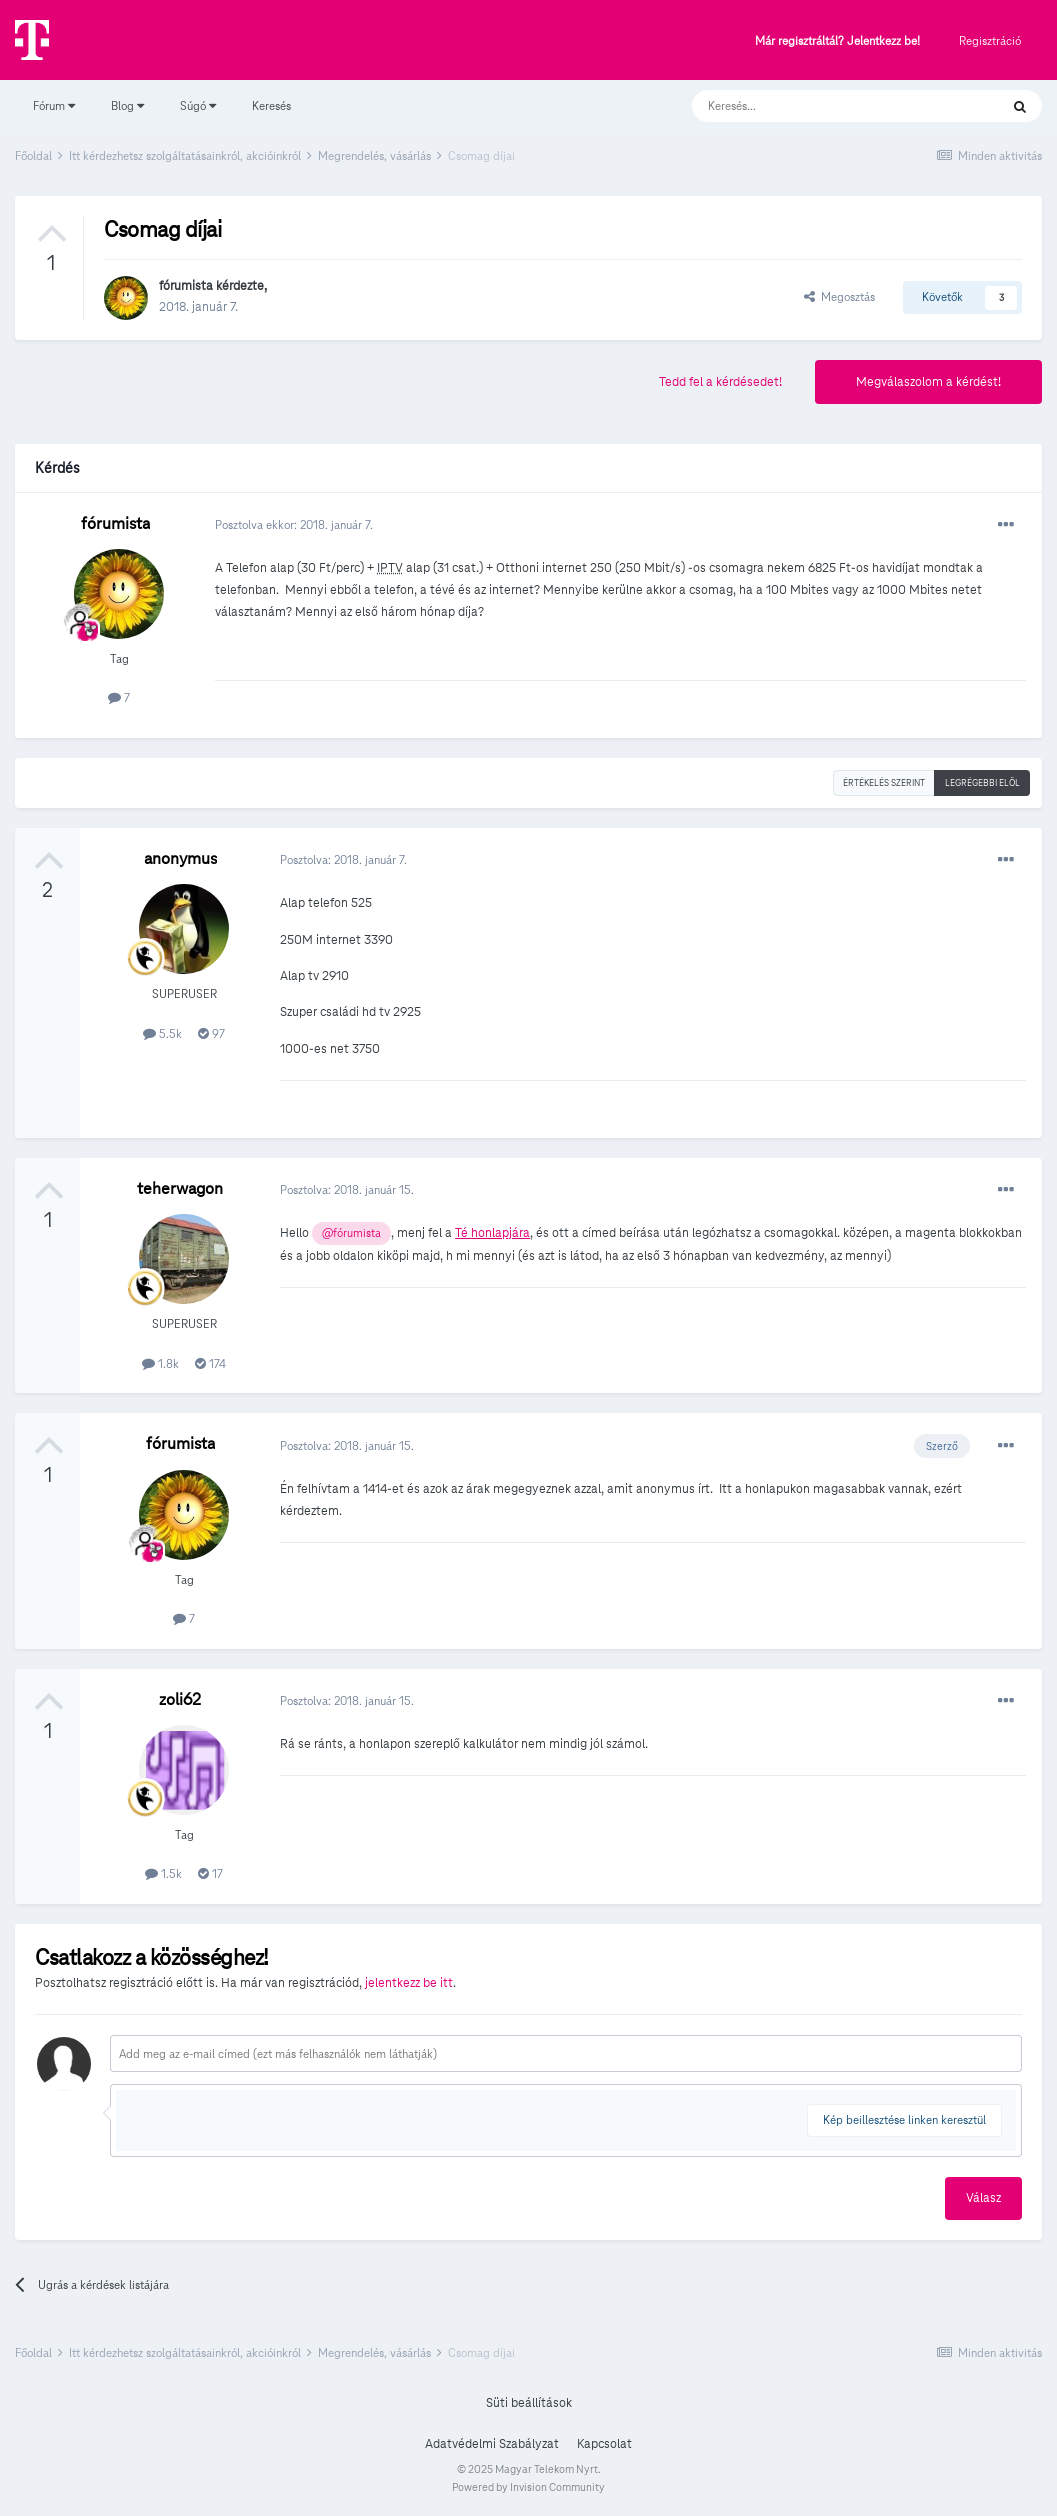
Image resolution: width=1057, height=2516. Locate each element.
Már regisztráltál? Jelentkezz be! (837, 41)
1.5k (163, 1873)
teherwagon (180, 1188)
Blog (127, 105)
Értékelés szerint (884, 783)
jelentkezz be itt (409, 1983)
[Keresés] (825, 106)
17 (210, 1873)
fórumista (186, 286)
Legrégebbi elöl (982, 783)
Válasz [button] (983, 2198)
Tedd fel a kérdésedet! (720, 382)
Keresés (271, 105)
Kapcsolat (604, 2444)
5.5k (162, 1033)
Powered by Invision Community (528, 2487)
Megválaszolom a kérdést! (928, 382)
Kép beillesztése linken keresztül (904, 2119)
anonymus (180, 858)
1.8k (160, 1363)
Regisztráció (990, 40)
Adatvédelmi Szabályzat (492, 2444)
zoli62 (180, 1699)
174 (210, 1363)
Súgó (198, 105)
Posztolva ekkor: (294, 524)
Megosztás (839, 296)
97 (211, 1033)
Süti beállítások (529, 2403)
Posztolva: (343, 859)
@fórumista (351, 1233)
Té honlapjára (492, 1233)
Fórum (54, 105)
